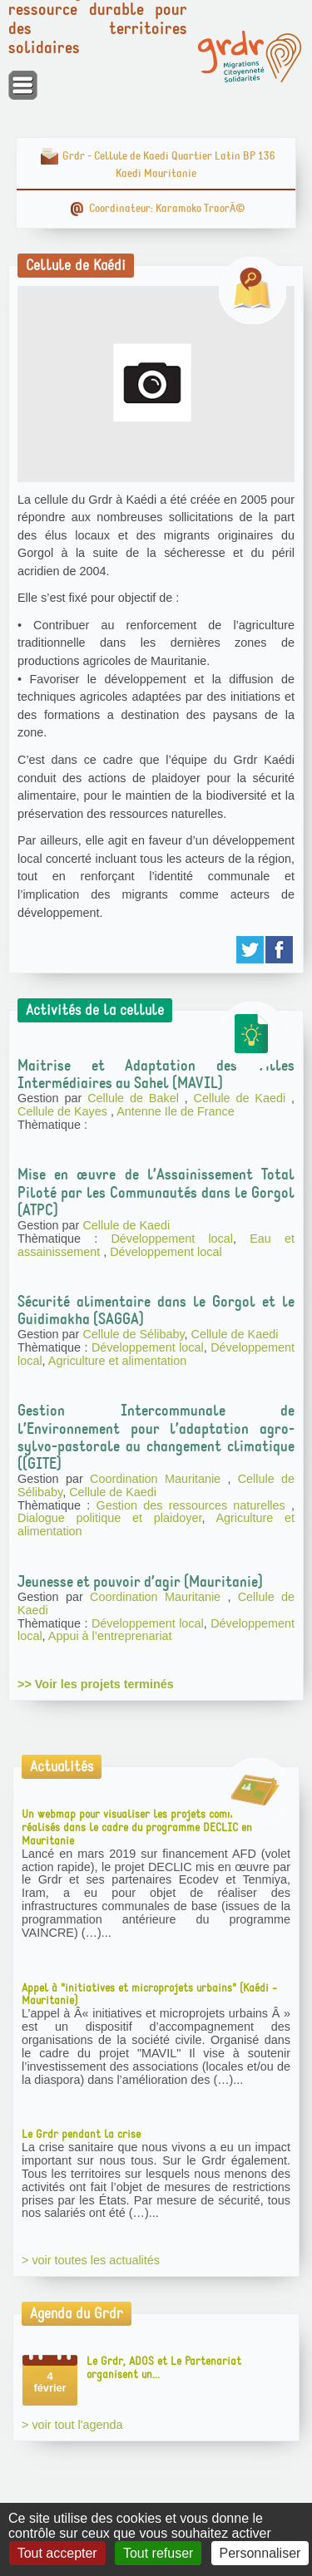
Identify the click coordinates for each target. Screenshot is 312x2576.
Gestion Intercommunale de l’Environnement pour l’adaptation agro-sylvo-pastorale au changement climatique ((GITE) (156, 1437)
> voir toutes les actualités (91, 2260)
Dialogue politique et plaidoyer (109, 1517)
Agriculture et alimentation (117, 1360)
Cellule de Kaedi (242, 1098)
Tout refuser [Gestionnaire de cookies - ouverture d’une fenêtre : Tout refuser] (158, 2553)
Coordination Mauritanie (158, 1478)
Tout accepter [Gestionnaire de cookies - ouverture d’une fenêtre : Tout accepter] (57, 2553)
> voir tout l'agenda (72, 2424)
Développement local (172, 1238)
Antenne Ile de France (175, 1111)
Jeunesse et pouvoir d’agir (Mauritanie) (140, 1582)
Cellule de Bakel (136, 1098)
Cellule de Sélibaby (133, 1334)
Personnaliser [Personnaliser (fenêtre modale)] (260, 2553)
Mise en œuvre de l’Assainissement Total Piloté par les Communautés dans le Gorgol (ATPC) (156, 1192)
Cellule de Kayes (64, 1111)
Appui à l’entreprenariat (110, 1636)
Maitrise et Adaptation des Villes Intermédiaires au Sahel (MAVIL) (156, 1074)
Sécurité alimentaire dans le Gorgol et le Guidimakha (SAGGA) (156, 1310)
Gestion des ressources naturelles (193, 1505)
